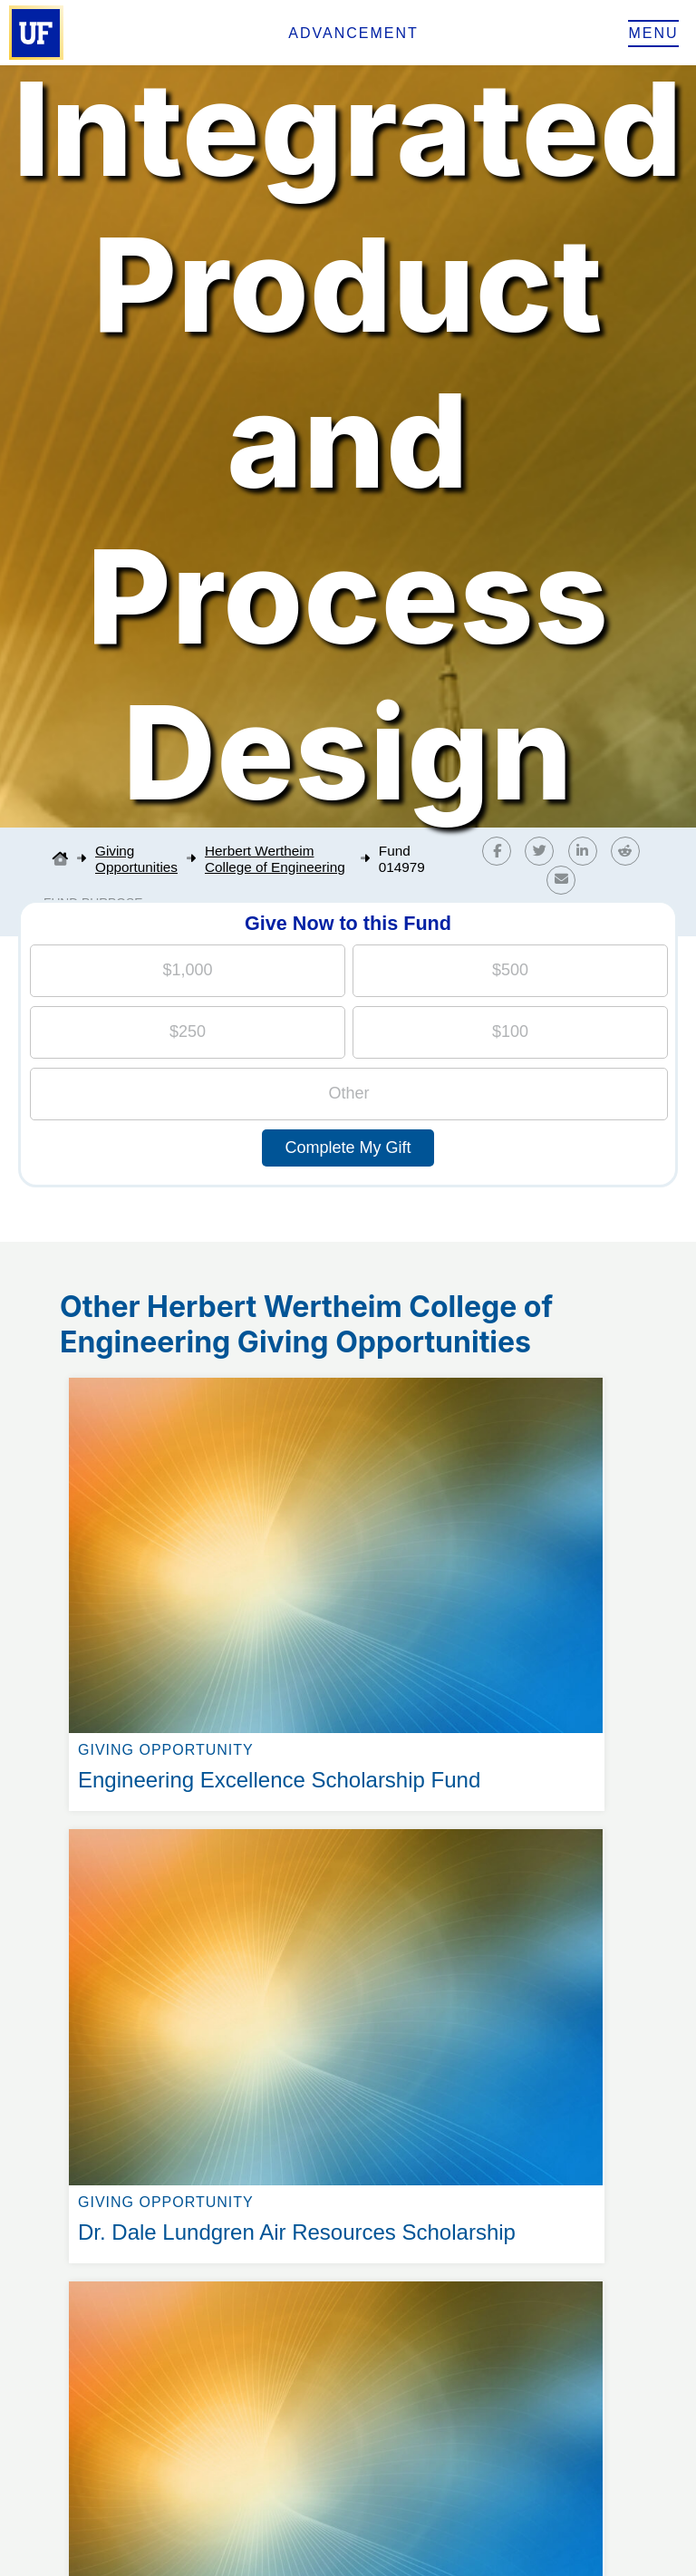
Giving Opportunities (136, 859)
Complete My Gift (348, 1147)
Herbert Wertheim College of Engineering (275, 859)
